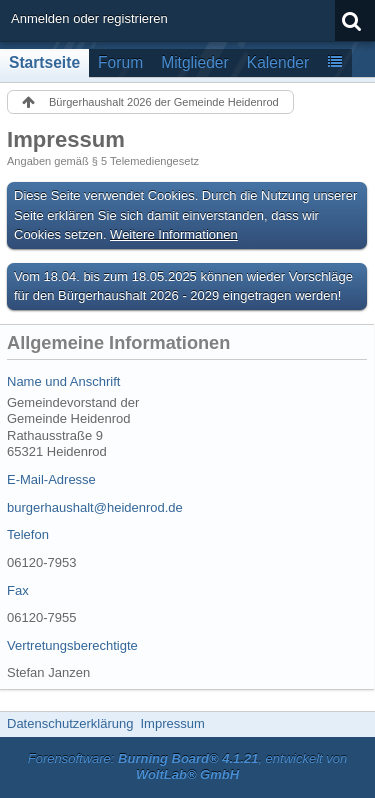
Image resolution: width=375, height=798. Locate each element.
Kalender (278, 62)
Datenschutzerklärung (70, 723)
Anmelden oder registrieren (89, 18)
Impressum (172, 723)
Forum (120, 62)
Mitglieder (195, 62)
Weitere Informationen (174, 234)
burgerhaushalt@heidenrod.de (95, 507)
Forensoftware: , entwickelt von (188, 767)
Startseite (44, 62)
